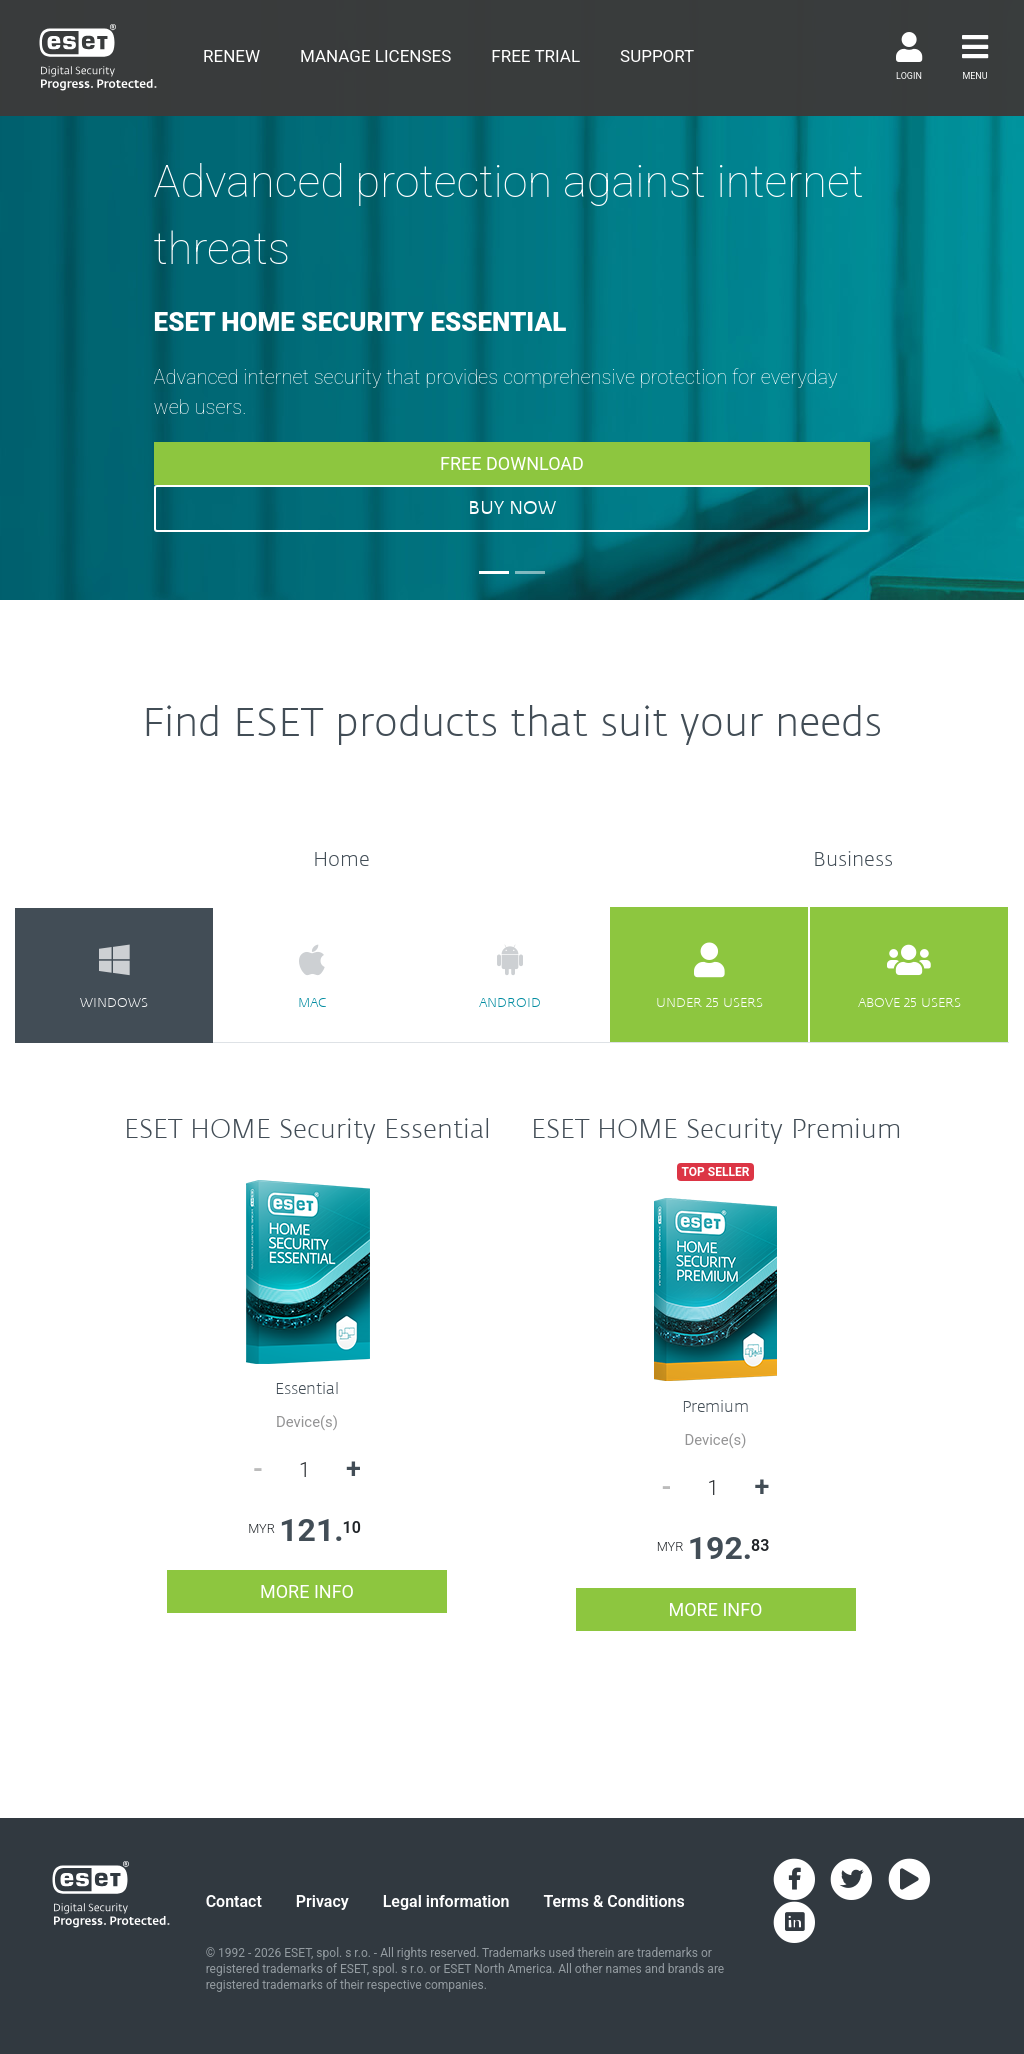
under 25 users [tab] (709, 976)
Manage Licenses (375, 56)
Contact (234, 1901)
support (657, 56)
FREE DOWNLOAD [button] (512, 463)
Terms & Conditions (613, 1901)
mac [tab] (312, 976)
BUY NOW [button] (512, 508)
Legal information (446, 1901)
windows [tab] (114, 976)
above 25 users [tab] (909, 976)
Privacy (322, 1901)
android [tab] (510, 976)
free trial (535, 56)
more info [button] (307, 1591)
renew (231, 56)
